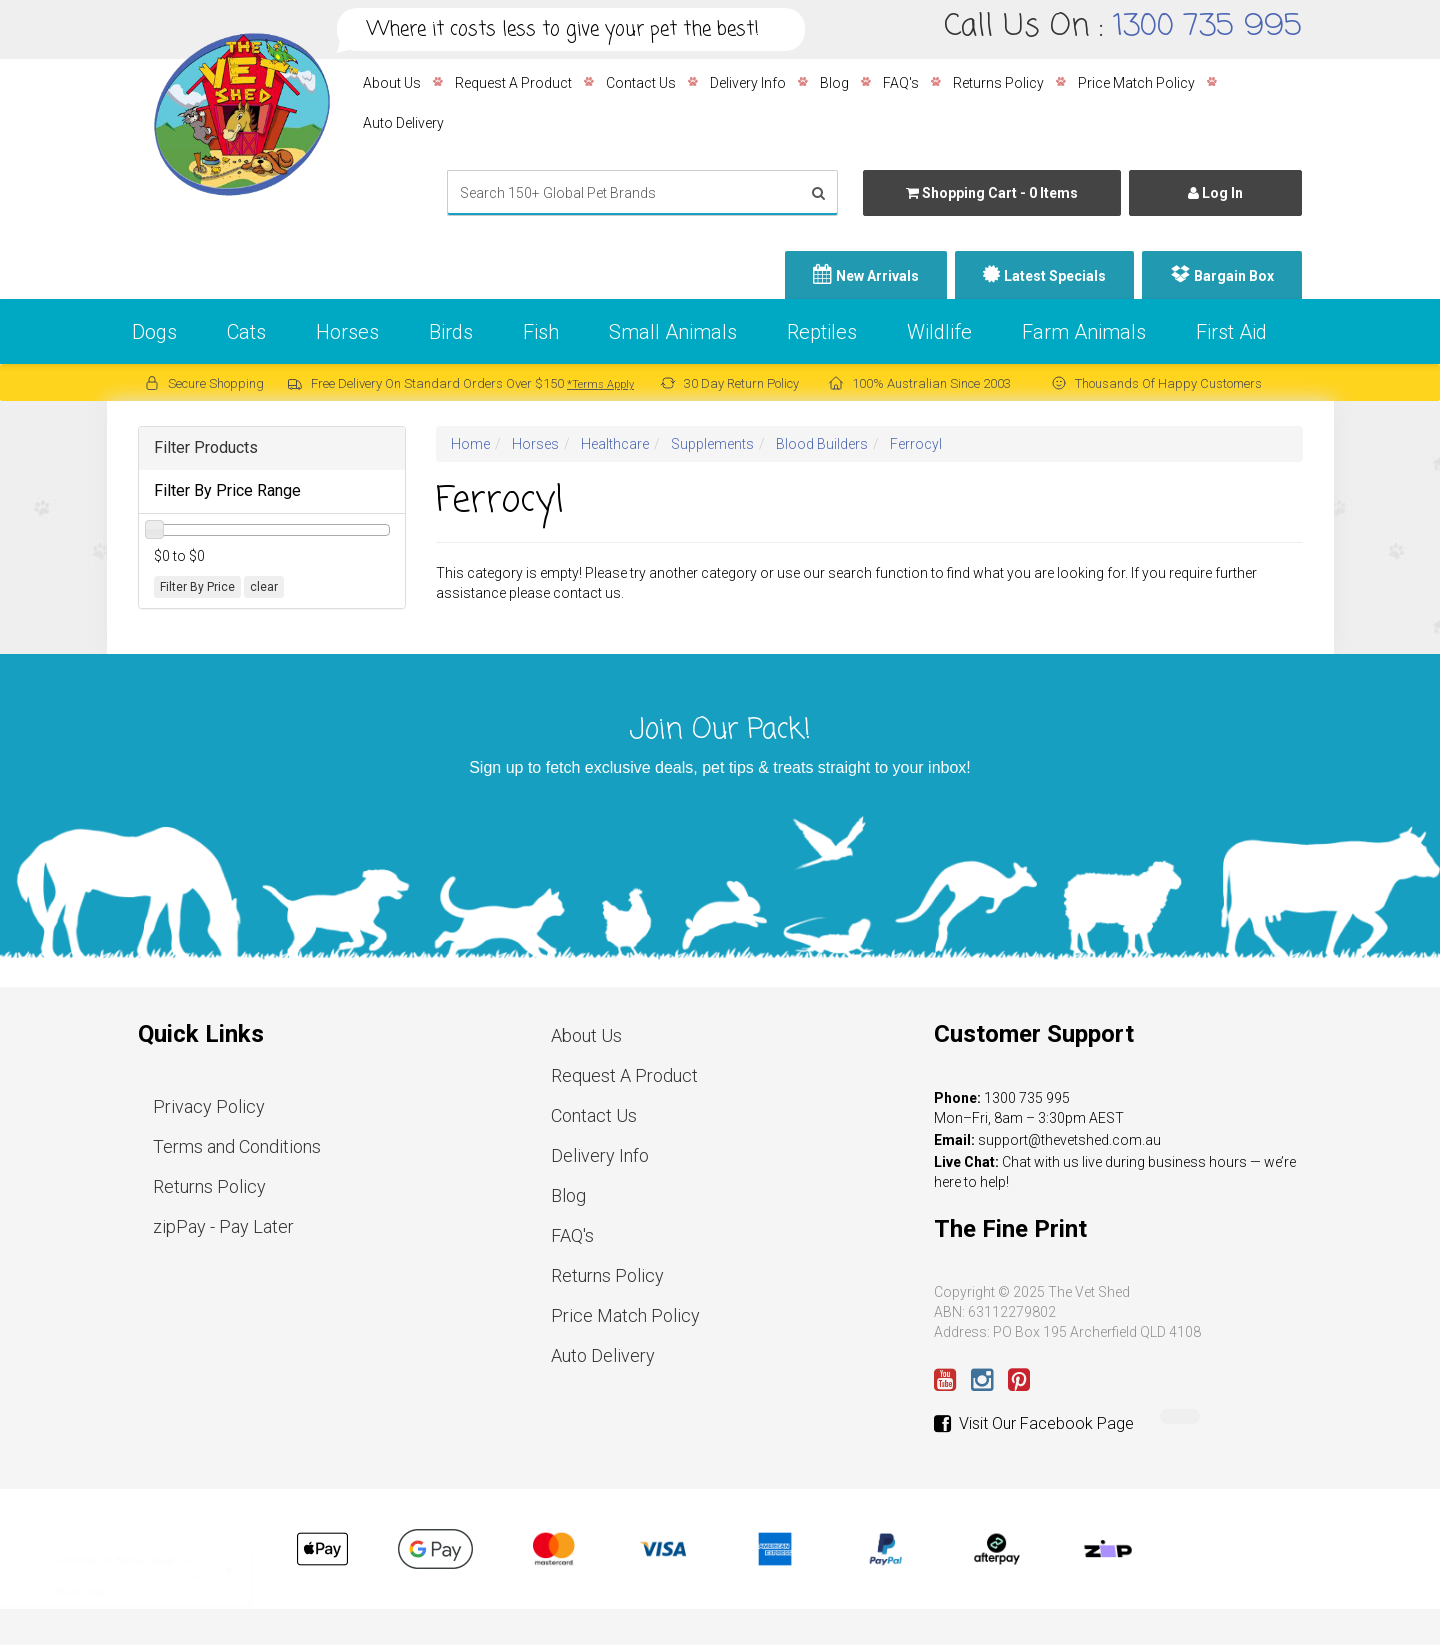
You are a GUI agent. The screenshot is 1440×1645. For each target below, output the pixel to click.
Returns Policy (998, 83)
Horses (347, 332)
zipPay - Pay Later (223, 1226)
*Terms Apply (600, 384)
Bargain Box (1234, 276)
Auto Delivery (403, 123)
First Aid (1231, 332)
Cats (246, 332)
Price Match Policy (1136, 83)
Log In (1215, 193)
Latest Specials (1055, 276)
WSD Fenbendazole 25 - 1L (140, 1576)
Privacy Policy (209, 1106)
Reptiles (822, 332)
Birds (451, 332)
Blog (834, 83)
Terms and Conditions (237, 1146)
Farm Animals (1084, 332)
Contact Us (641, 83)
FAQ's (901, 83)
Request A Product (513, 83)
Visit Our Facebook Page (1034, 1424)
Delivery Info (748, 83)
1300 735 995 (1207, 27)
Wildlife (939, 332)
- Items (992, 193)
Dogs (154, 332)
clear (264, 587)
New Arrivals (877, 276)
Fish (541, 332)
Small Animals (673, 332)
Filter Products (206, 447)
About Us (392, 83)
